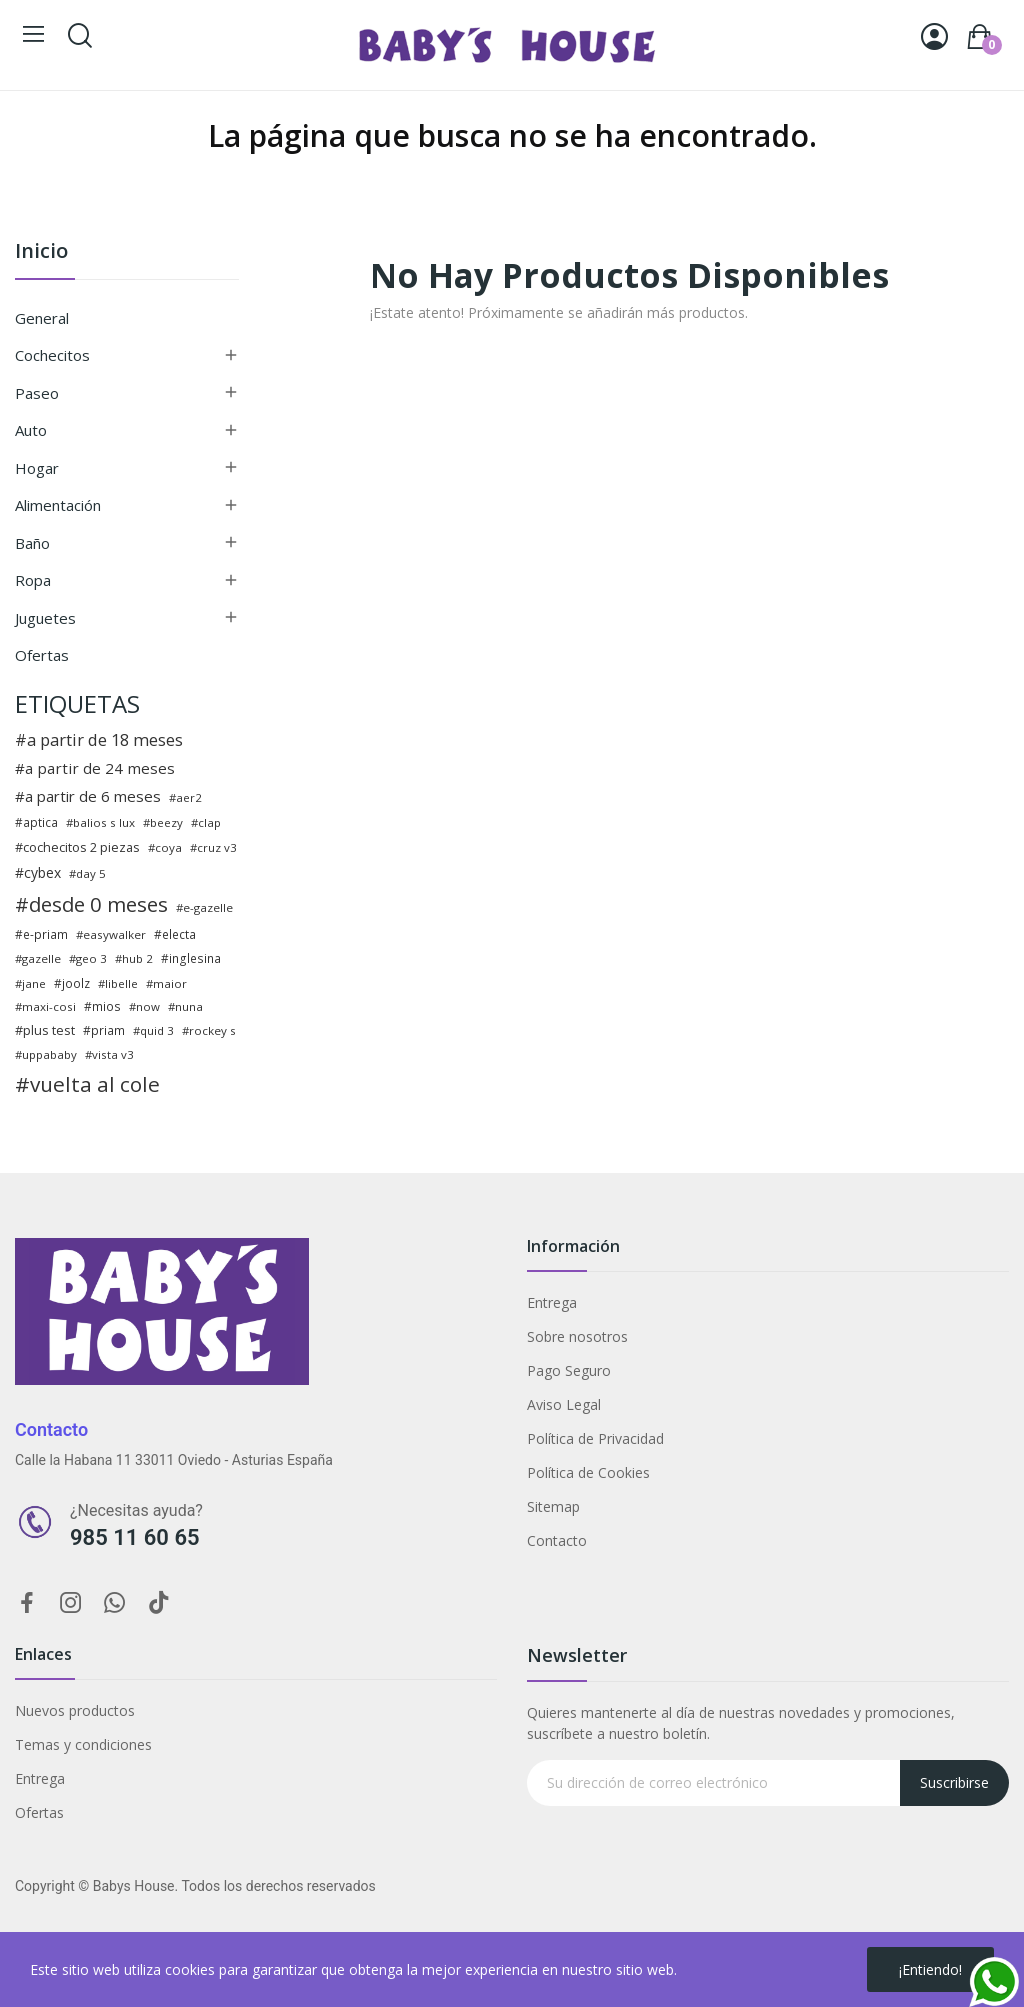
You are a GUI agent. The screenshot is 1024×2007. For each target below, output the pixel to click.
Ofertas (42, 655)
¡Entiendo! (930, 1969)
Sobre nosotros (577, 1336)
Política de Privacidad (595, 1438)
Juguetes (45, 618)
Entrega (552, 1302)
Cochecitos (52, 355)
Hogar (37, 468)
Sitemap (553, 1506)
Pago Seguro (569, 1370)
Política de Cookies (588, 1472)
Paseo (37, 393)
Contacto (557, 1540)
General (42, 318)
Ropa (33, 580)
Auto (31, 430)
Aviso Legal (564, 1404)
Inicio (41, 252)
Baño (32, 543)
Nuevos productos (75, 1710)
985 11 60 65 (135, 1537)
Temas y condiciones (83, 1744)
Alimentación (58, 505)
